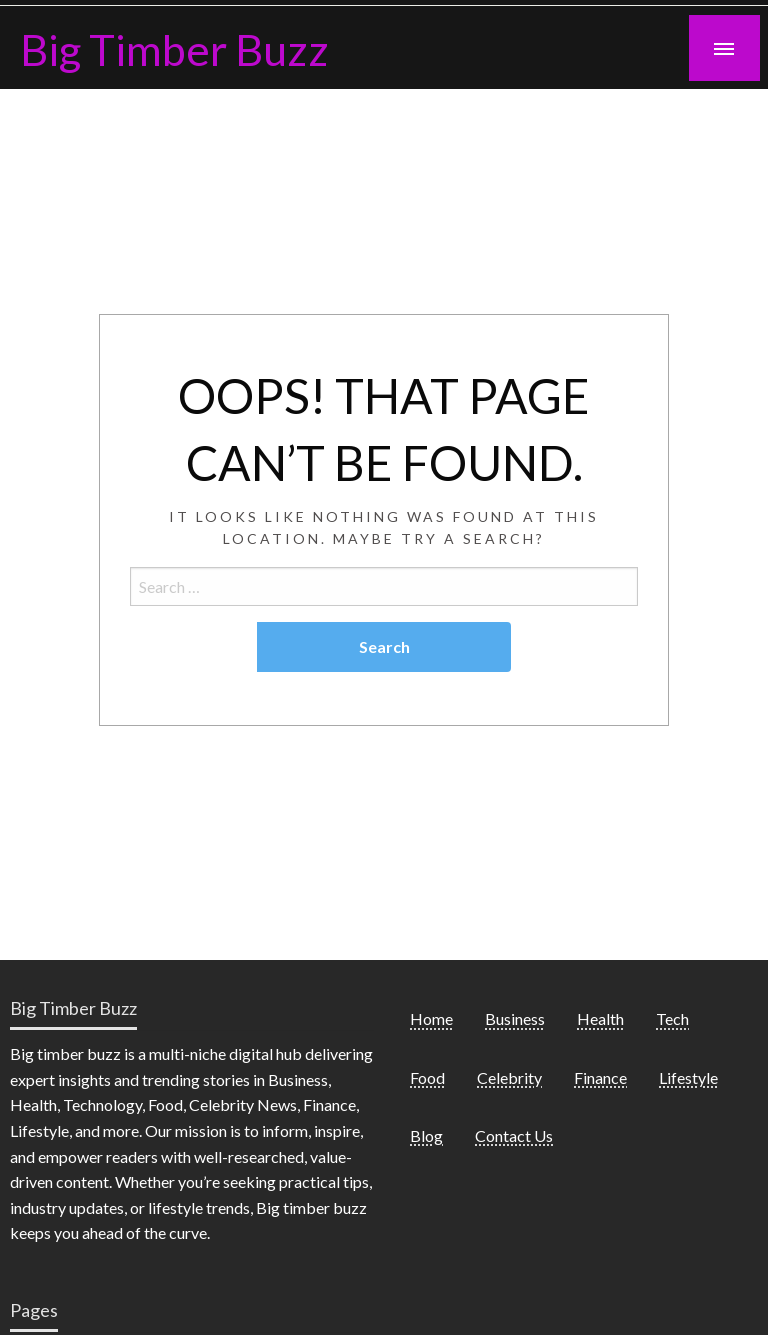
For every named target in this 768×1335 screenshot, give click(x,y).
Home (431, 1018)
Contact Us (514, 1135)
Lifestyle (688, 1077)
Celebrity (509, 1077)
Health (600, 1018)
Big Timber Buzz (174, 49)
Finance (600, 1077)
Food (427, 1077)
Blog (426, 1135)
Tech (672, 1018)
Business (515, 1018)
